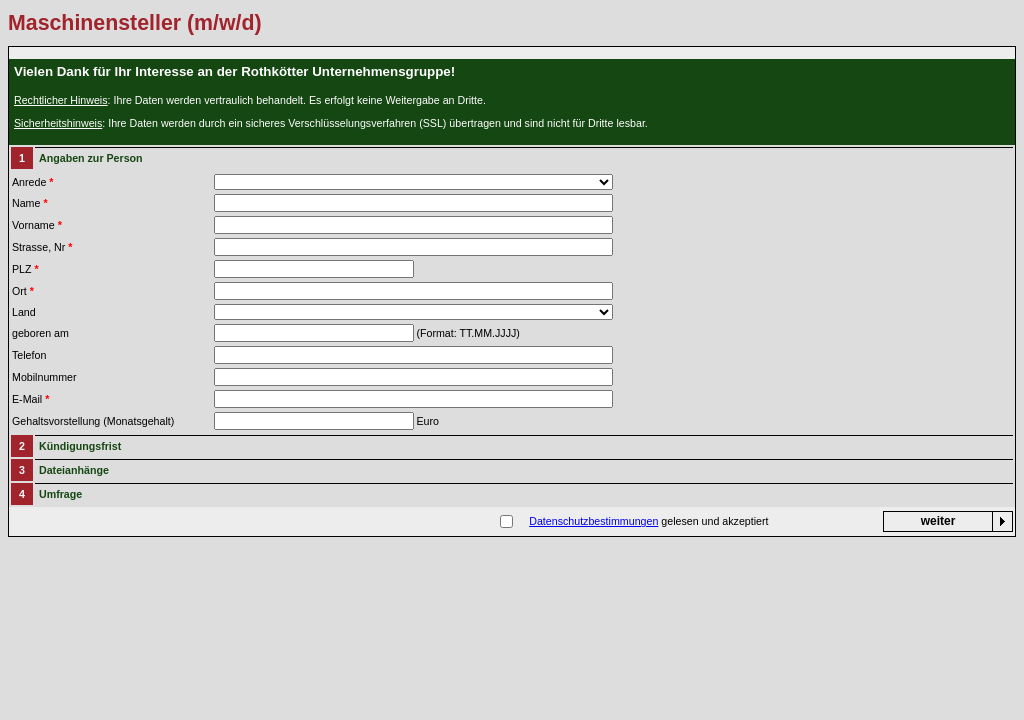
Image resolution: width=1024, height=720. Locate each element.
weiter (938, 521)
